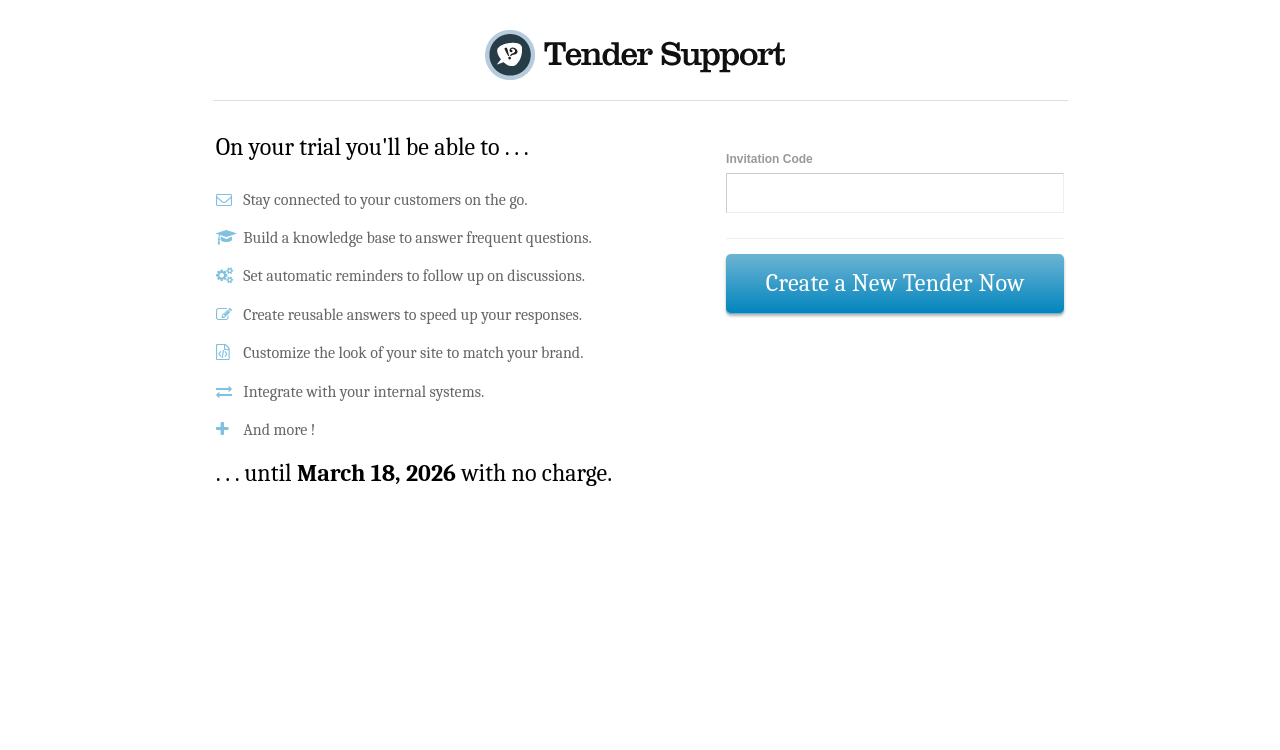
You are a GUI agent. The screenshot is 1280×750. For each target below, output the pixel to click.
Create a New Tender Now (895, 283)
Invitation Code (769, 159)
